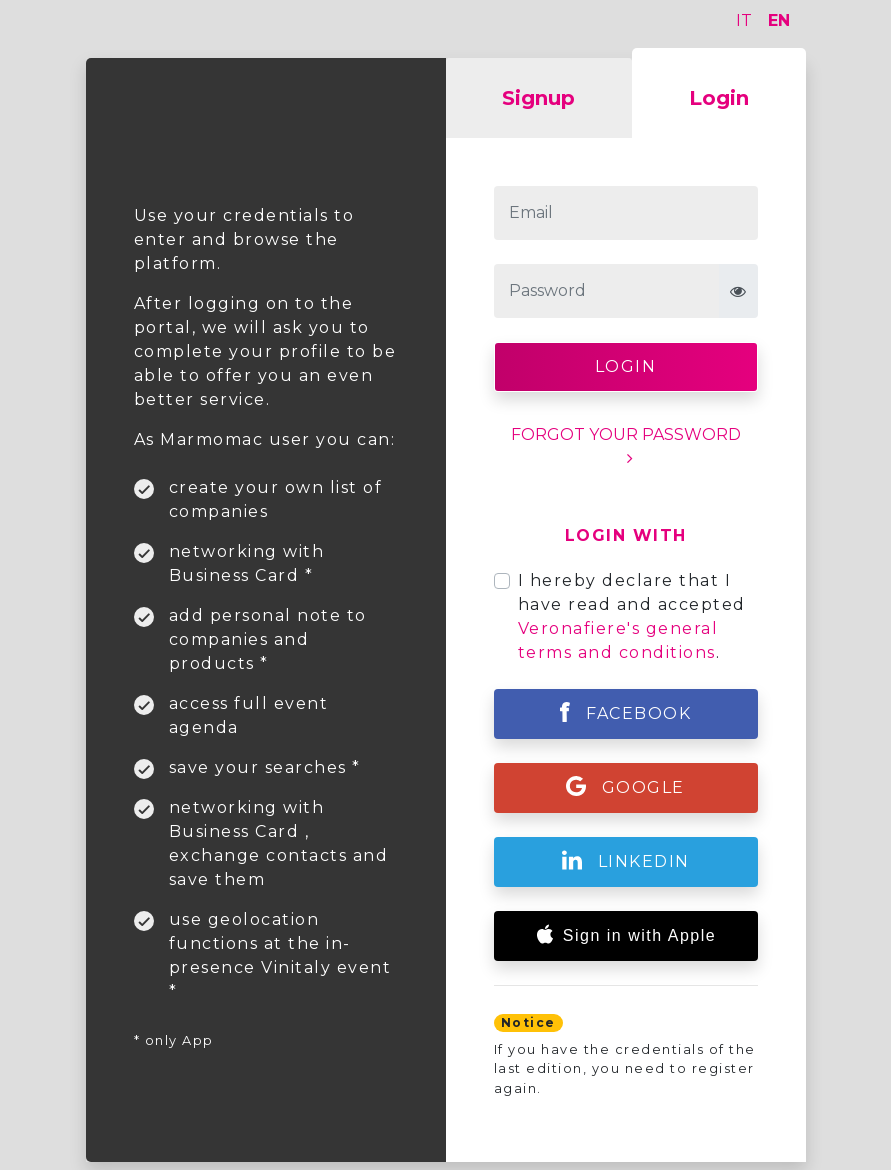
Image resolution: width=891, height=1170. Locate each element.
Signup (538, 98)
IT (744, 20)
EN (779, 20)
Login (719, 98)
